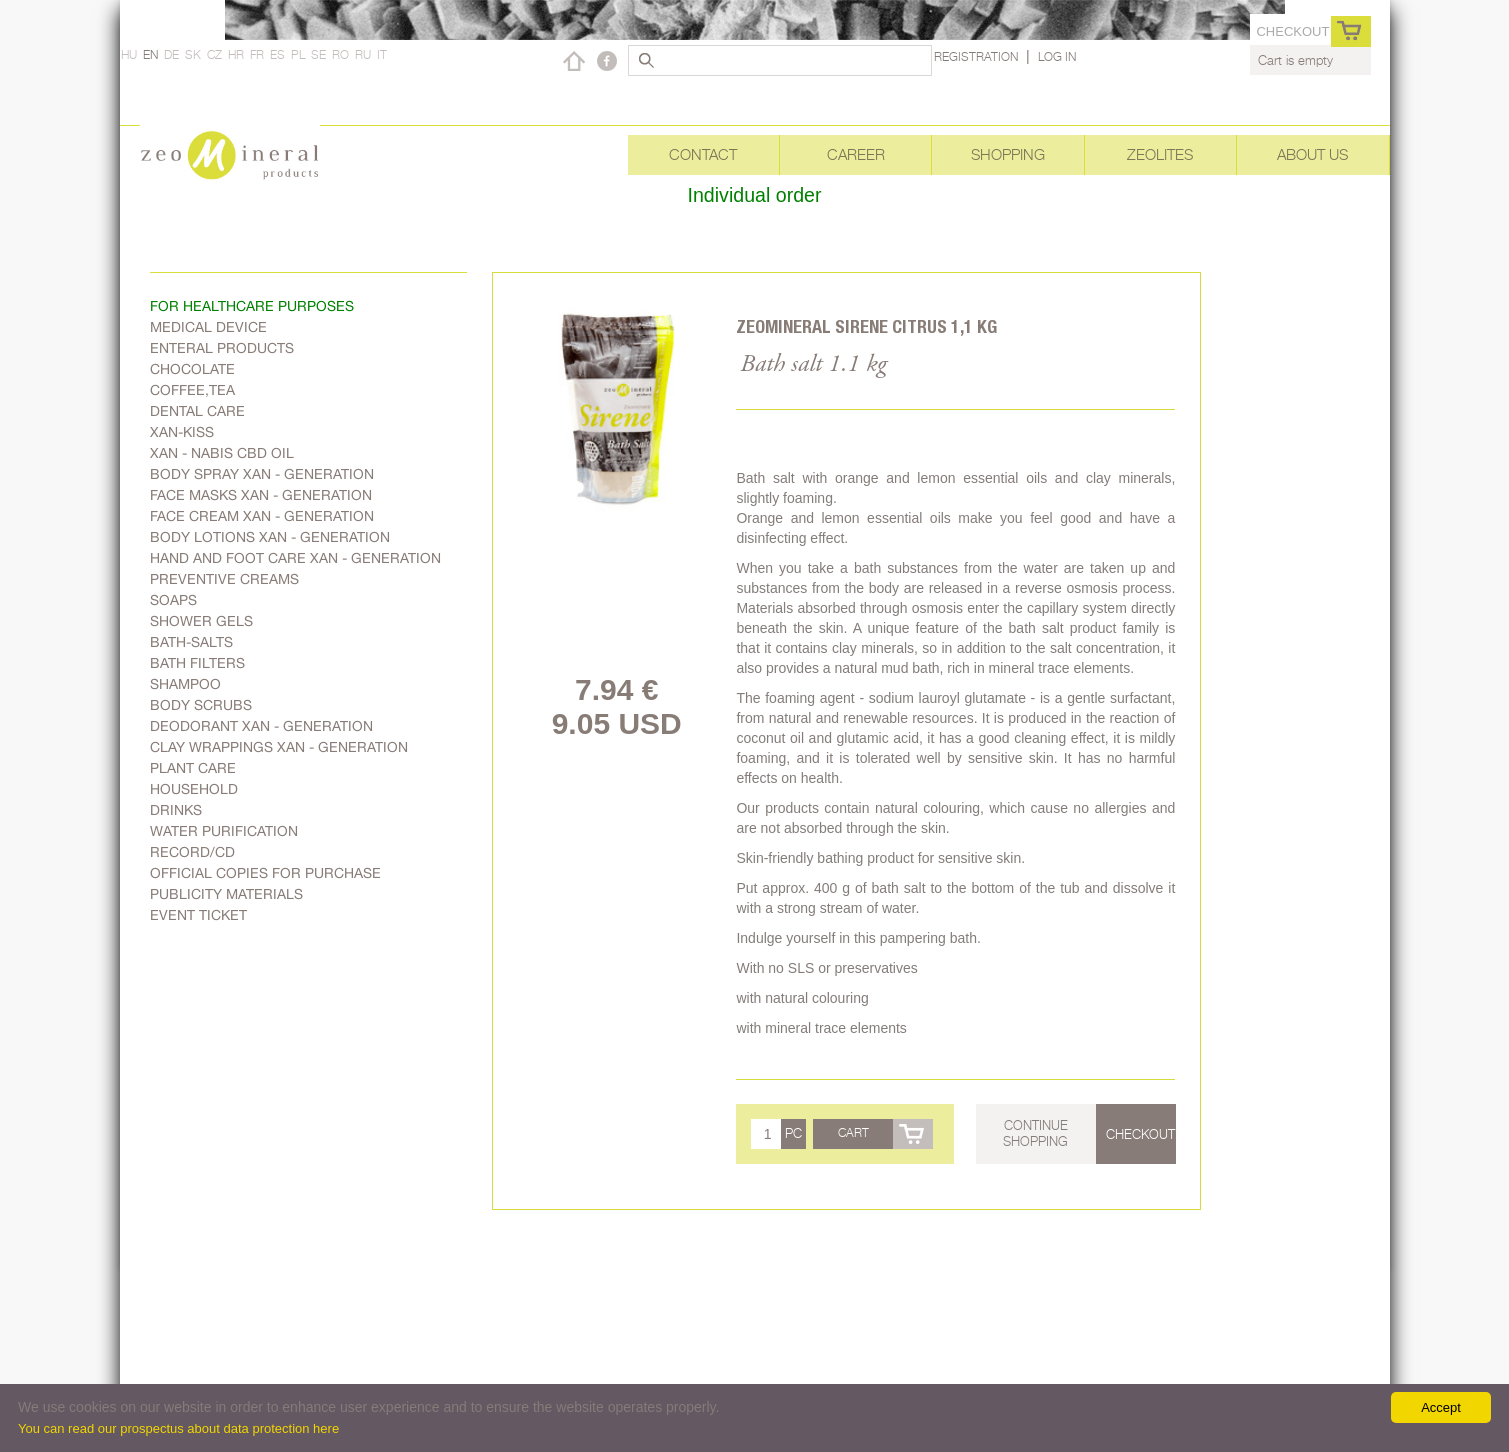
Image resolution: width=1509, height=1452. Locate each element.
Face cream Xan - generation (262, 516)
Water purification (224, 831)
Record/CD (192, 852)
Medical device (208, 327)
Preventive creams (224, 579)
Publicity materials (226, 894)
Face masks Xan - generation (261, 495)
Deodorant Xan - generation (261, 726)
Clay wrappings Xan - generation (279, 747)
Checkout (1292, 31)
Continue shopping (1035, 1133)
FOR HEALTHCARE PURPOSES (252, 306)
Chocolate (192, 369)
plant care (193, 768)
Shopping (1008, 154)
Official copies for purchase (265, 873)
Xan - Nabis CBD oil (222, 453)
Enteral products (222, 348)
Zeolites (1160, 154)
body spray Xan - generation (262, 474)
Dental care (197, 411)
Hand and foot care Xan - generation (295, 558)
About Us (1312, 154)
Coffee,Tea (192, 390)
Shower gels (201, 621)
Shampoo (185, 684)
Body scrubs (201, 705)
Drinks (176, 810)
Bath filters (197, 663)
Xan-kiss (182, 432)
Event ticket (198, 915)
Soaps (173, 600)
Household (194, 789)
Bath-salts (191, 642)
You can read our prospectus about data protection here (178, 1428)
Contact (703, 154)
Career (856, 154)
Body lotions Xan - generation (270, 537)
